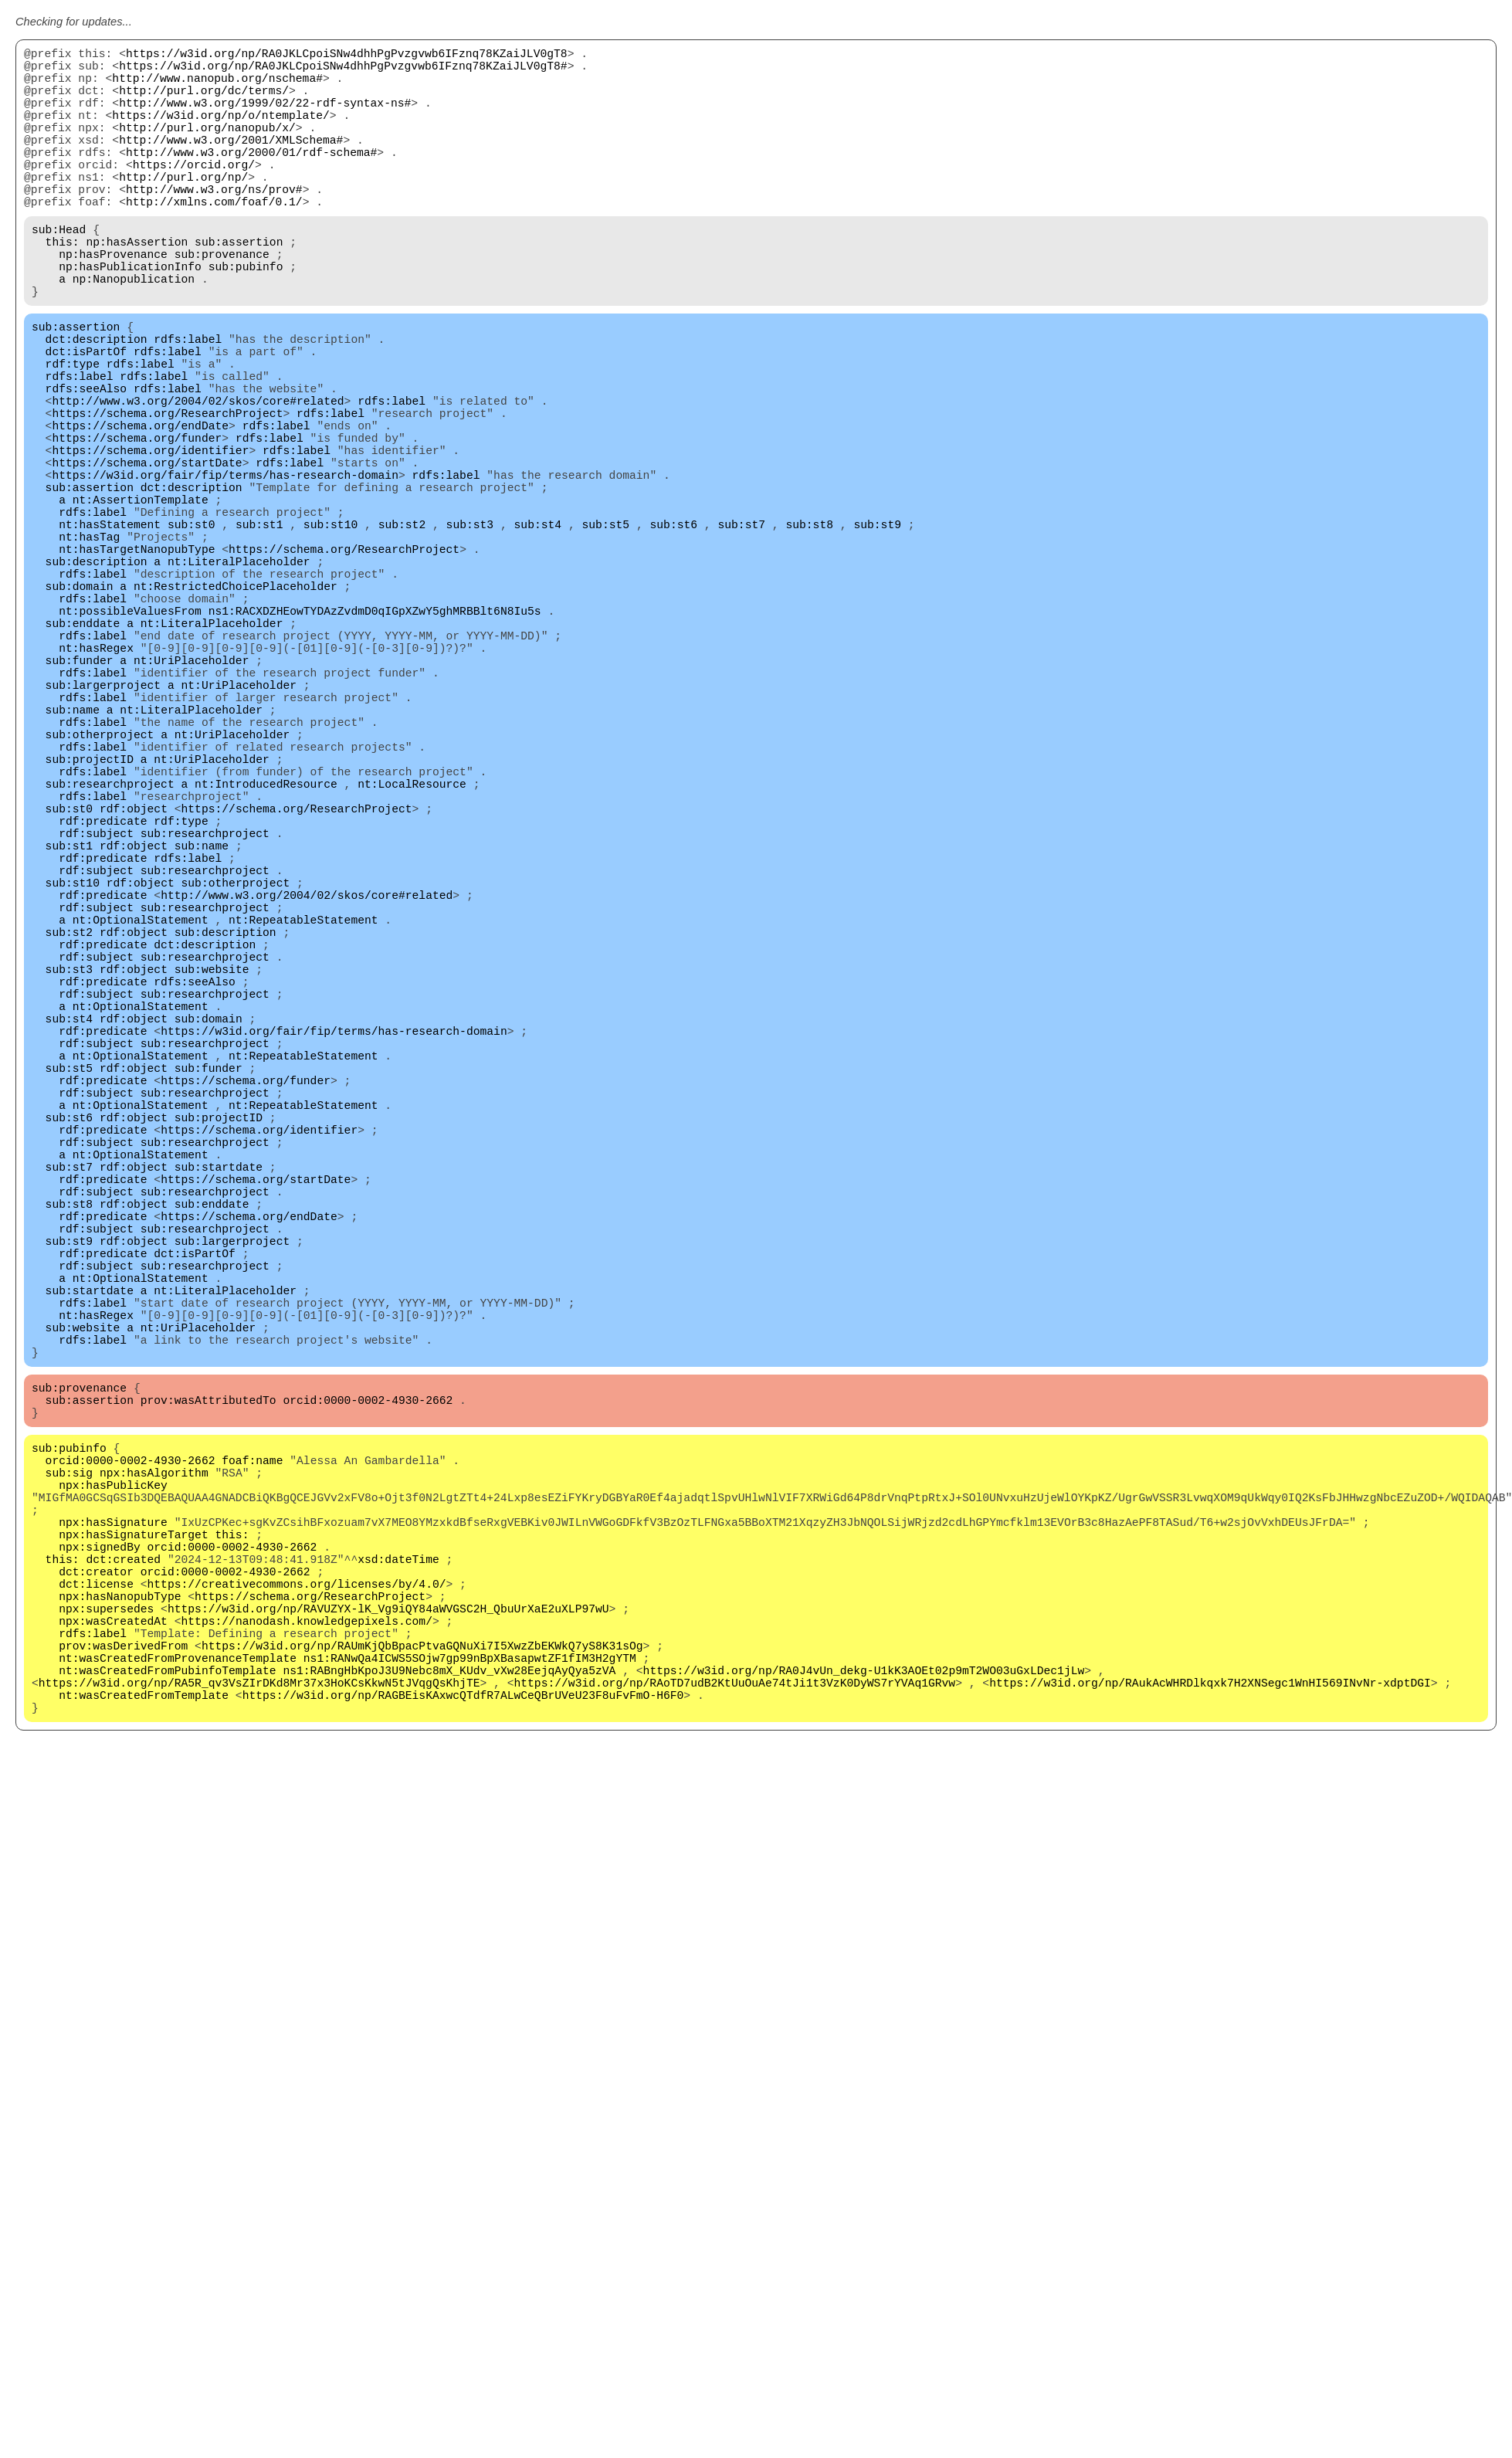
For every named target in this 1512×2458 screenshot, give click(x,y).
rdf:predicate (103, 1005)
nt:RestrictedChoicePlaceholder (235, 712)
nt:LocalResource (412, 959)
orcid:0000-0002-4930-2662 (368, 1723)
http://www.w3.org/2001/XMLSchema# (231, 163)
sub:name (73, 866)
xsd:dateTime (398, 1916)
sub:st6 (673, 634)
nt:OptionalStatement (140, 1129)
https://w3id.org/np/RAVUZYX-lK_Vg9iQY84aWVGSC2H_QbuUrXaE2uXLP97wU (388, 1978)
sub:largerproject (103, 835)
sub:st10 (330, 634)
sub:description (96, 681)
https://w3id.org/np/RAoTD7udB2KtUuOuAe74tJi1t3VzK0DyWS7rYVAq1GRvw (734, 2071)
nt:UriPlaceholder (191, 804)
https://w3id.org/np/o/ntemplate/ (220, 133)
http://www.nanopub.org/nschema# (217, 86)
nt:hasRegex (96, 789)
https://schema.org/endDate (140, 511)
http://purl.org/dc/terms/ (204, 102)
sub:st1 (259, 634)
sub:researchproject (110, 959)
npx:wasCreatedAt (113, 1994)
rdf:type (73, 434)
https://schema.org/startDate (147, 557)
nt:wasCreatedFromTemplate (144, 2086)
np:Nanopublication (134, 333)
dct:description (96, 403)
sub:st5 (605, 634)
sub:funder (80, 804)
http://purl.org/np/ (183, 210)
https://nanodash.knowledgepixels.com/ (306, 1994)
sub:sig (69, 1808)
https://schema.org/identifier (150, 542)
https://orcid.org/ (194, 194)
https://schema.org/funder (137, 526)
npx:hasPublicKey (113, 1824)
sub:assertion (239, 287)
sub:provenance (222, 302)
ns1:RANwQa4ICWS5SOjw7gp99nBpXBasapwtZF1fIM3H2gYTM (469, 2040)
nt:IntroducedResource (266, 959)
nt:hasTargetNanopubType (137, 665)
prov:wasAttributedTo (208, 1723)
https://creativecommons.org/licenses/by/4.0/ (296, 1947)
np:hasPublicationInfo (130, 318)
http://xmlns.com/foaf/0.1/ (214, 241)
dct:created (123, 1916)
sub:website (212, 1190)
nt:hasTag (89, 650)
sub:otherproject (100, 897)
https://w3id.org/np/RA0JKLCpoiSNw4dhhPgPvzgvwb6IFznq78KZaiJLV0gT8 (347, 55)
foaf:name (252, 1793)
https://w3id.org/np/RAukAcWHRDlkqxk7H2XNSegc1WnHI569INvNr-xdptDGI (1210, 2071)
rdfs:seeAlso (86, 465)
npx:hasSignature (113, 1870)
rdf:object (134, 990)
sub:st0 (191, 634)
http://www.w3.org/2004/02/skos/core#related (198, 480)
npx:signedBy (100, 1901)
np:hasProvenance (113, 302)
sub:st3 (470, 634)
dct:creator (96, 1932)
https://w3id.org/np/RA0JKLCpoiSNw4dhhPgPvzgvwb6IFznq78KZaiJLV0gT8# (343, 71)
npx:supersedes (106, 1978)
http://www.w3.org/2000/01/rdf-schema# (251, 179)
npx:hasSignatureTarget (133, 1886)
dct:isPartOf (86, 418)
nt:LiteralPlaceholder (239, 681)
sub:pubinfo (245, 318)
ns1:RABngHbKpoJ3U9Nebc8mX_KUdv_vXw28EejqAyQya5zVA (449, 2055)
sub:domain (80, 712)
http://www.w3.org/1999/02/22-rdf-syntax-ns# (265, 117)
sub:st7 (741, 634)
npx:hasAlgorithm (154, 1808)
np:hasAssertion (137, 287)
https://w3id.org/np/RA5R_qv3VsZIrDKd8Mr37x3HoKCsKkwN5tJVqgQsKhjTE (259, 2071)
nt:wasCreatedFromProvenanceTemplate (178, 2040)
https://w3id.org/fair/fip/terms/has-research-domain (225, 573)
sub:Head (59, 272)
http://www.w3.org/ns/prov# (214, 225)
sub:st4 (537, 634)
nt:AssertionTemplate (140, 604)
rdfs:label (188, 403)
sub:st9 (877, 634)
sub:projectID (90, 928)
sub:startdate (219, 1438)
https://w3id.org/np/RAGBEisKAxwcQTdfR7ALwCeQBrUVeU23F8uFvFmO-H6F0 (463, 2086)
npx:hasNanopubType (120, 1963)
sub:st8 (809, 634)
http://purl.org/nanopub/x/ (207, 148)
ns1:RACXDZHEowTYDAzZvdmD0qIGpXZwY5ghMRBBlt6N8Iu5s (374, 743)
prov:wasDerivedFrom (123, 2025)
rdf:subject (96, 1021)
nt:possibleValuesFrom (130, 743)
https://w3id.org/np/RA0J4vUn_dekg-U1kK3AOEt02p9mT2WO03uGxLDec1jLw (863, 2055)
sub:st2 (402, 634)
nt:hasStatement (110, 634)
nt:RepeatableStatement (303, 1129)
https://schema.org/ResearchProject (167, 495)
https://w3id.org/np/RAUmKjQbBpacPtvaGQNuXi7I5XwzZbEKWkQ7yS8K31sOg (422, 2025)
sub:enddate (83, 758)
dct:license (96, 1947)
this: (63, 287)
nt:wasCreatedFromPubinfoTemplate (167, 2055)
